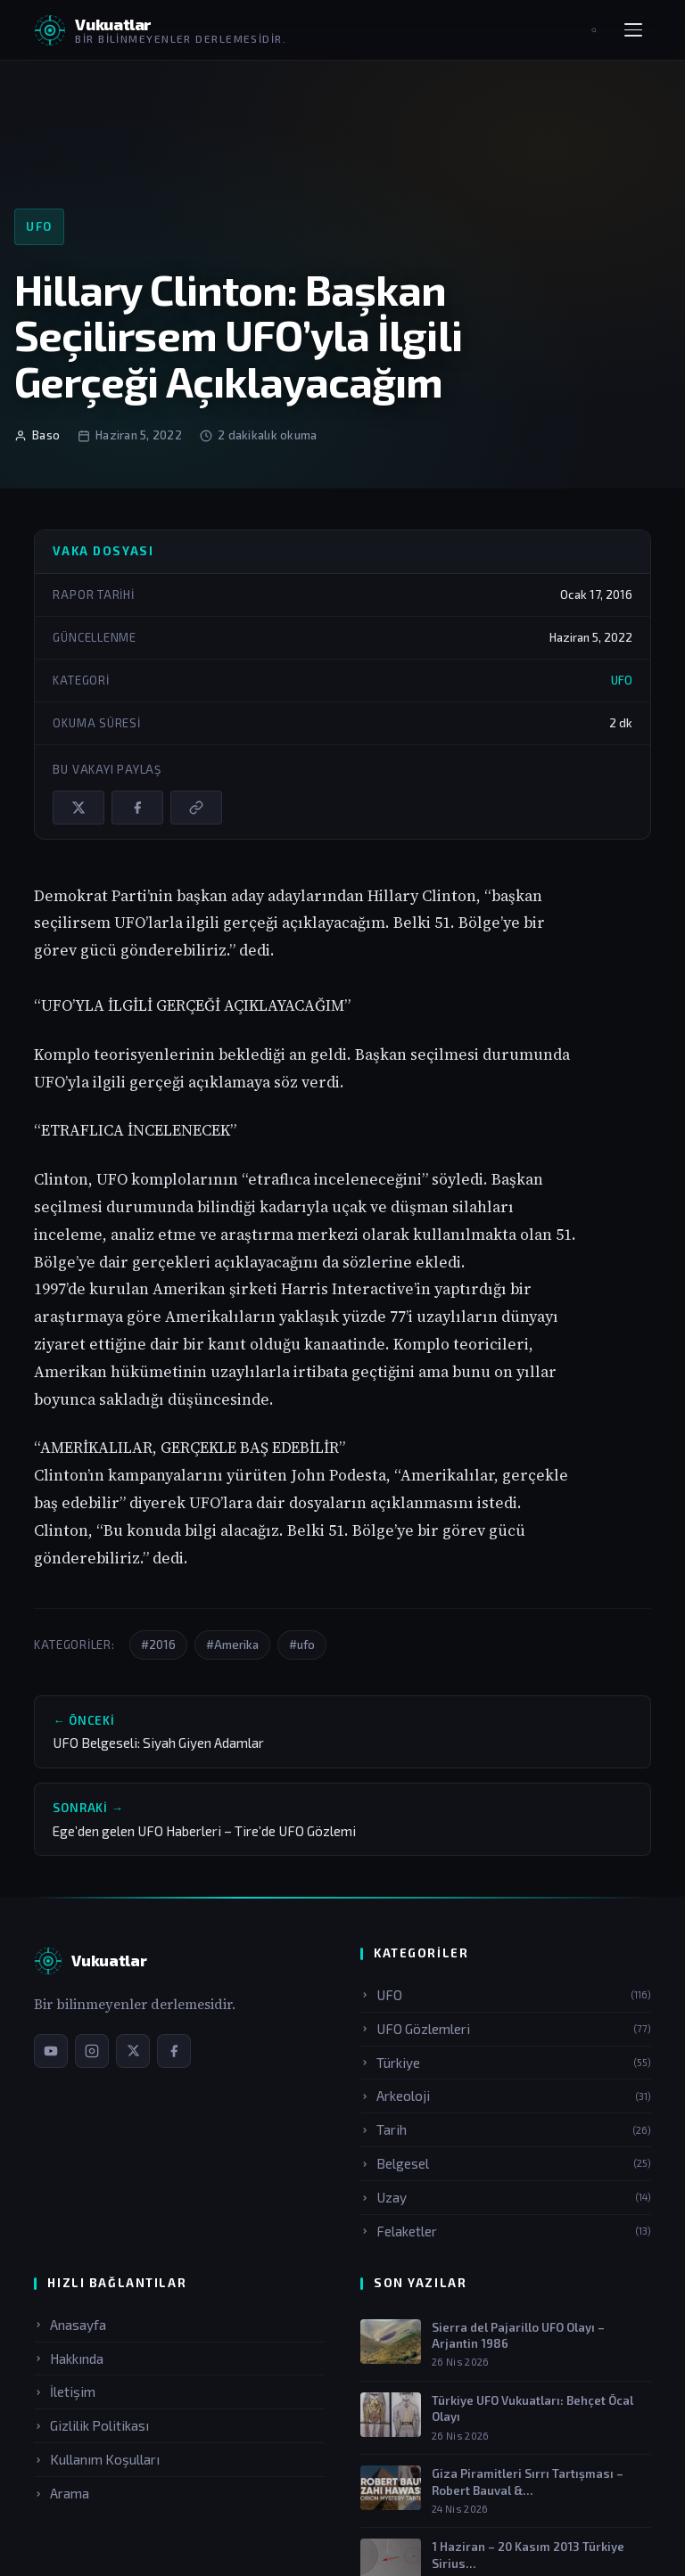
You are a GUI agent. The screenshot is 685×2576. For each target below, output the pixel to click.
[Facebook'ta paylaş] (137, 807)
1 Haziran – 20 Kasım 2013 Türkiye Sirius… (528, 2554)
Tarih (505, 2129)
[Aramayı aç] (594, 30)
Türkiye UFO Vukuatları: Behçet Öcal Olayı (532, 2408)
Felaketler (505, 2231)
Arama (61, 2493)
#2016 (158, 1644)
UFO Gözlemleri (505, 2029)
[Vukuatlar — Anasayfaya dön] (160, 30)
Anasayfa (70, 2325)
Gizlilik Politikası (91, 2425)
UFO (39, 226)
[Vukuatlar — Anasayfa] (90, 1961)
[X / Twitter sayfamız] (133, 2051)
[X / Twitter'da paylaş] (78, 807)
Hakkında (68, 2358)
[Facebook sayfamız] (174, 2051)
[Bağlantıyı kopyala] (196, 807)
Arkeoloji (505, 2096)
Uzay (505, 2197)
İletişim (64, 2391)
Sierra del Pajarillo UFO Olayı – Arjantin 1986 (518, 2335)
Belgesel (505, 2163)
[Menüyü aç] (633, 30)
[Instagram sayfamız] (92, 2051)
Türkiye (505, 2063)
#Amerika (232, 1644)
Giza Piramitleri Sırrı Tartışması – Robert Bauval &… (527, 2481)
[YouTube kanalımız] (51, 2051)
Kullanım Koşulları (97, 2459)
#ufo (302, 1644)
